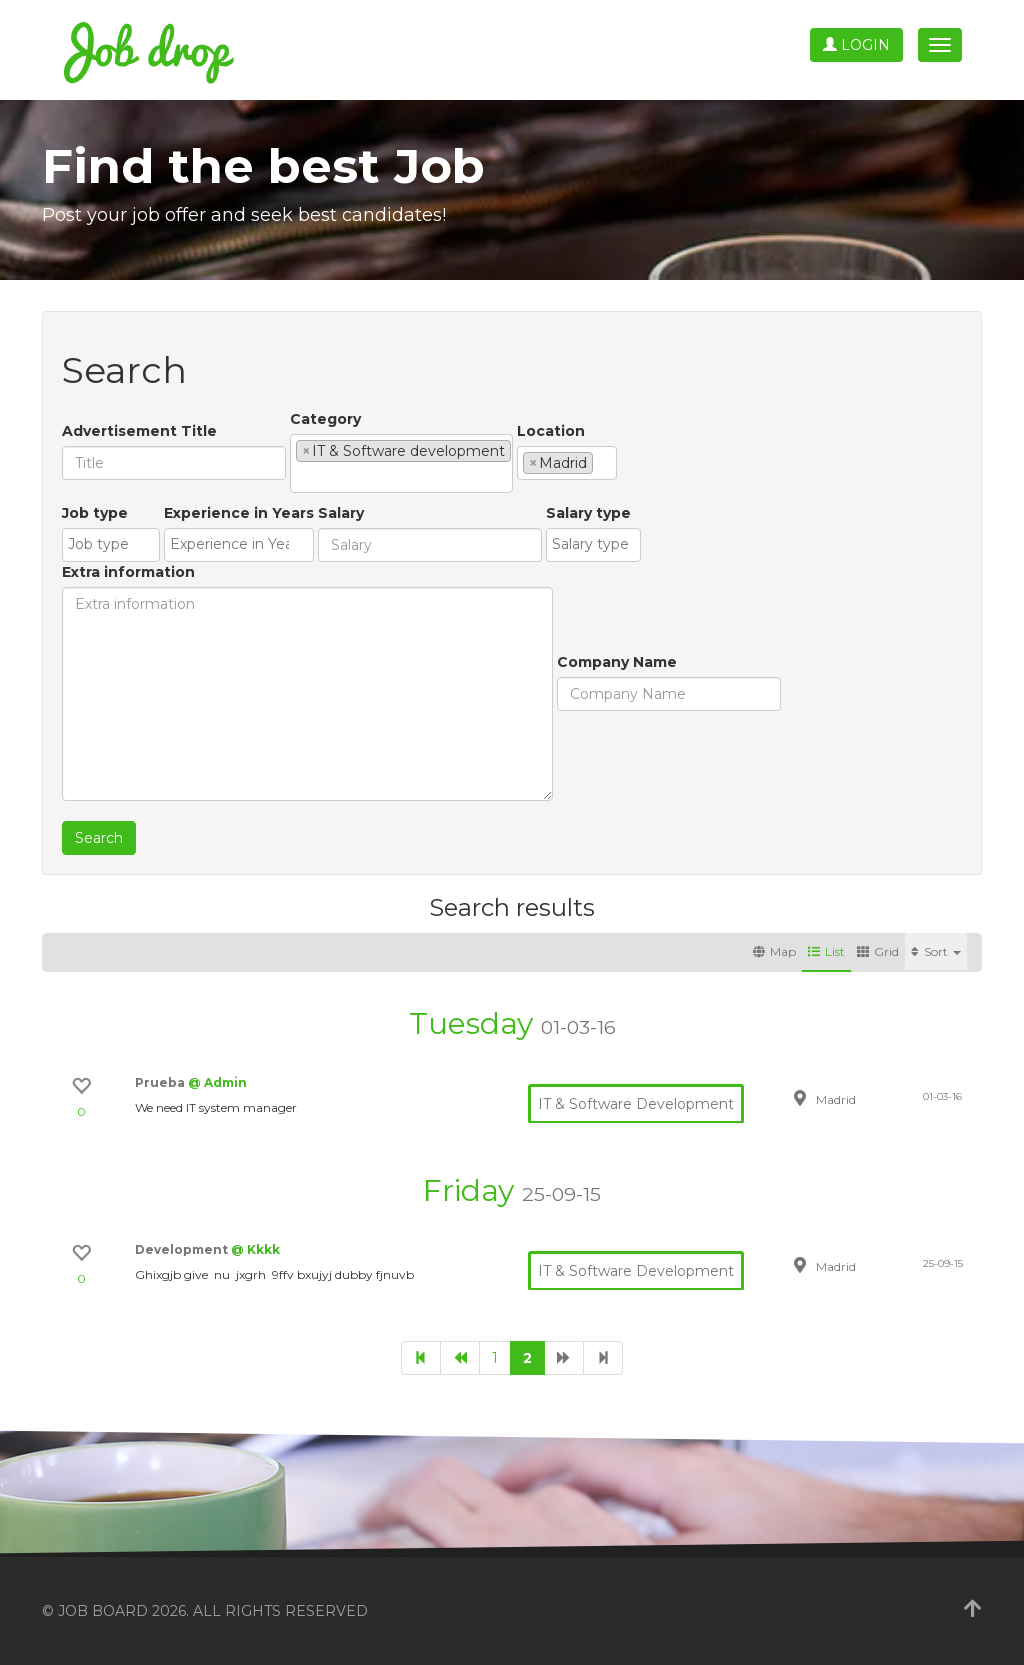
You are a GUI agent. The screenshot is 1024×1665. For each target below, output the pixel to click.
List (826, 951)
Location (551, 431)
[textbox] (301, 477)
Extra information (128, 572)
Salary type (588, 513)
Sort (936, 951)
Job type (95, 513)
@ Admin (217, 1082)
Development (183, 1249)
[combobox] (401, 463)
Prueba (161, 1082)
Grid (878, 951)
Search (99, 838)
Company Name (617, 662)
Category (325, 419)
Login (856, 45)
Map (774, 951)
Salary (341, 513)
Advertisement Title (139, 431)
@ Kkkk (255, 1249)
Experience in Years (239, 513)
